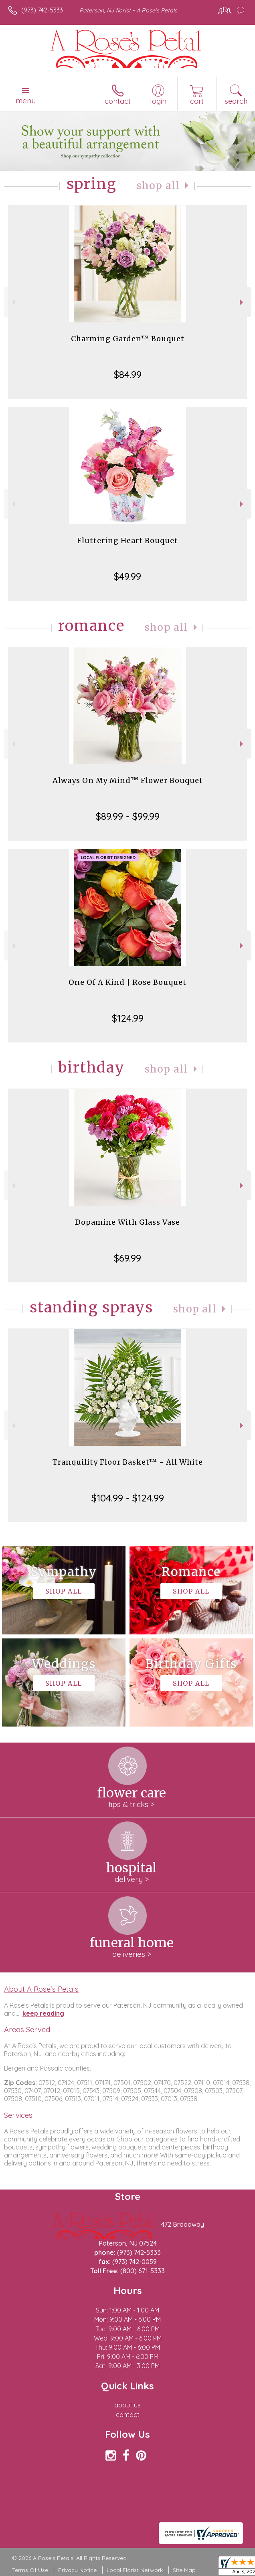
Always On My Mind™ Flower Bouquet (128, 780)
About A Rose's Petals (41, 1989)
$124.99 (128, 1018)
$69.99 (127, 1258)
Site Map (184, 2570)
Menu (26, 100)
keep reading (43, 2013)
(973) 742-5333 (42, 10)
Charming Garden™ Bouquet (127, 338)
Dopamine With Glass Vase (127, 1222)
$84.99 (128, 374)
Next (242, 302)
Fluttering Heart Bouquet (127, 540)
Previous (12, 302)
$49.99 (127, 576)
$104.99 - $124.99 (127, 1498)
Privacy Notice (77, 2570)
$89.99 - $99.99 (128, 816)
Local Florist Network (135, 2570)
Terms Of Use (30, 2570)
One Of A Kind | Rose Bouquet (127, 982)
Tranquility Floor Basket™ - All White (128, 1462)
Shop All (158, 185)
